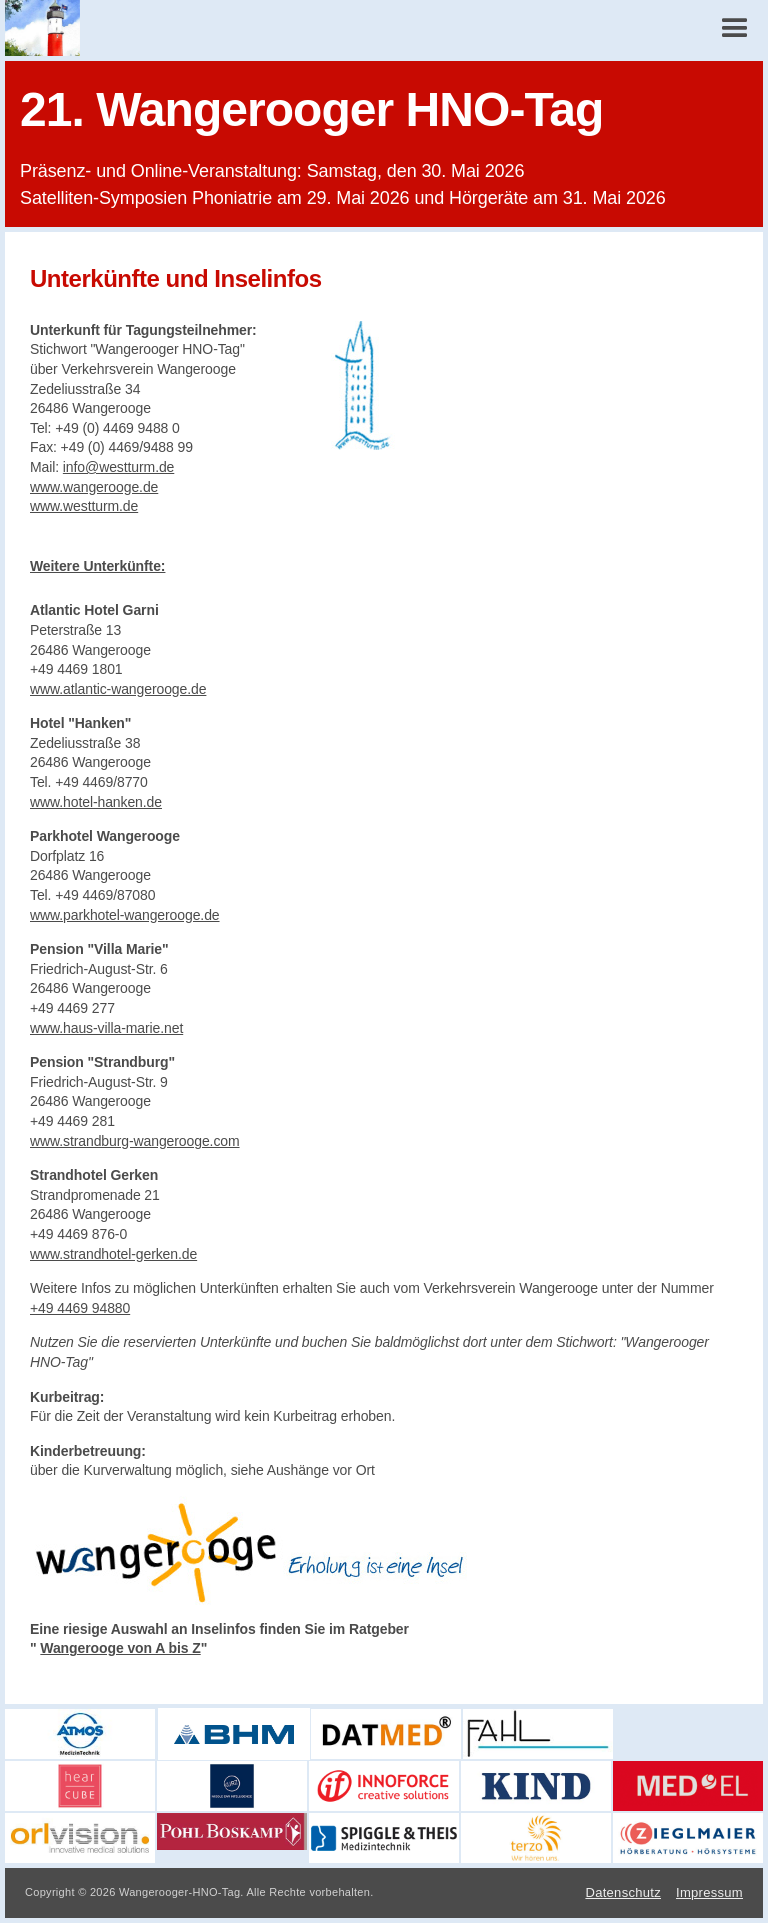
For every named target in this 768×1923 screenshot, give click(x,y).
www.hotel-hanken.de (96, 802)
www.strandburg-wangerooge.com (135, 1141)
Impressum (709, 1892)
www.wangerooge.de (94, 487)
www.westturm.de (84, 506)
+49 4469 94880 (80, 1308)
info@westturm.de (118, 467)
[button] (735, 28)
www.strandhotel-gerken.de (113, 1254)
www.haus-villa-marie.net (106, 1028)
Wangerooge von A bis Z (120, 1648)
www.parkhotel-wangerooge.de (125, 915)
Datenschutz (623, 1892)
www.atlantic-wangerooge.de (118, 689)
